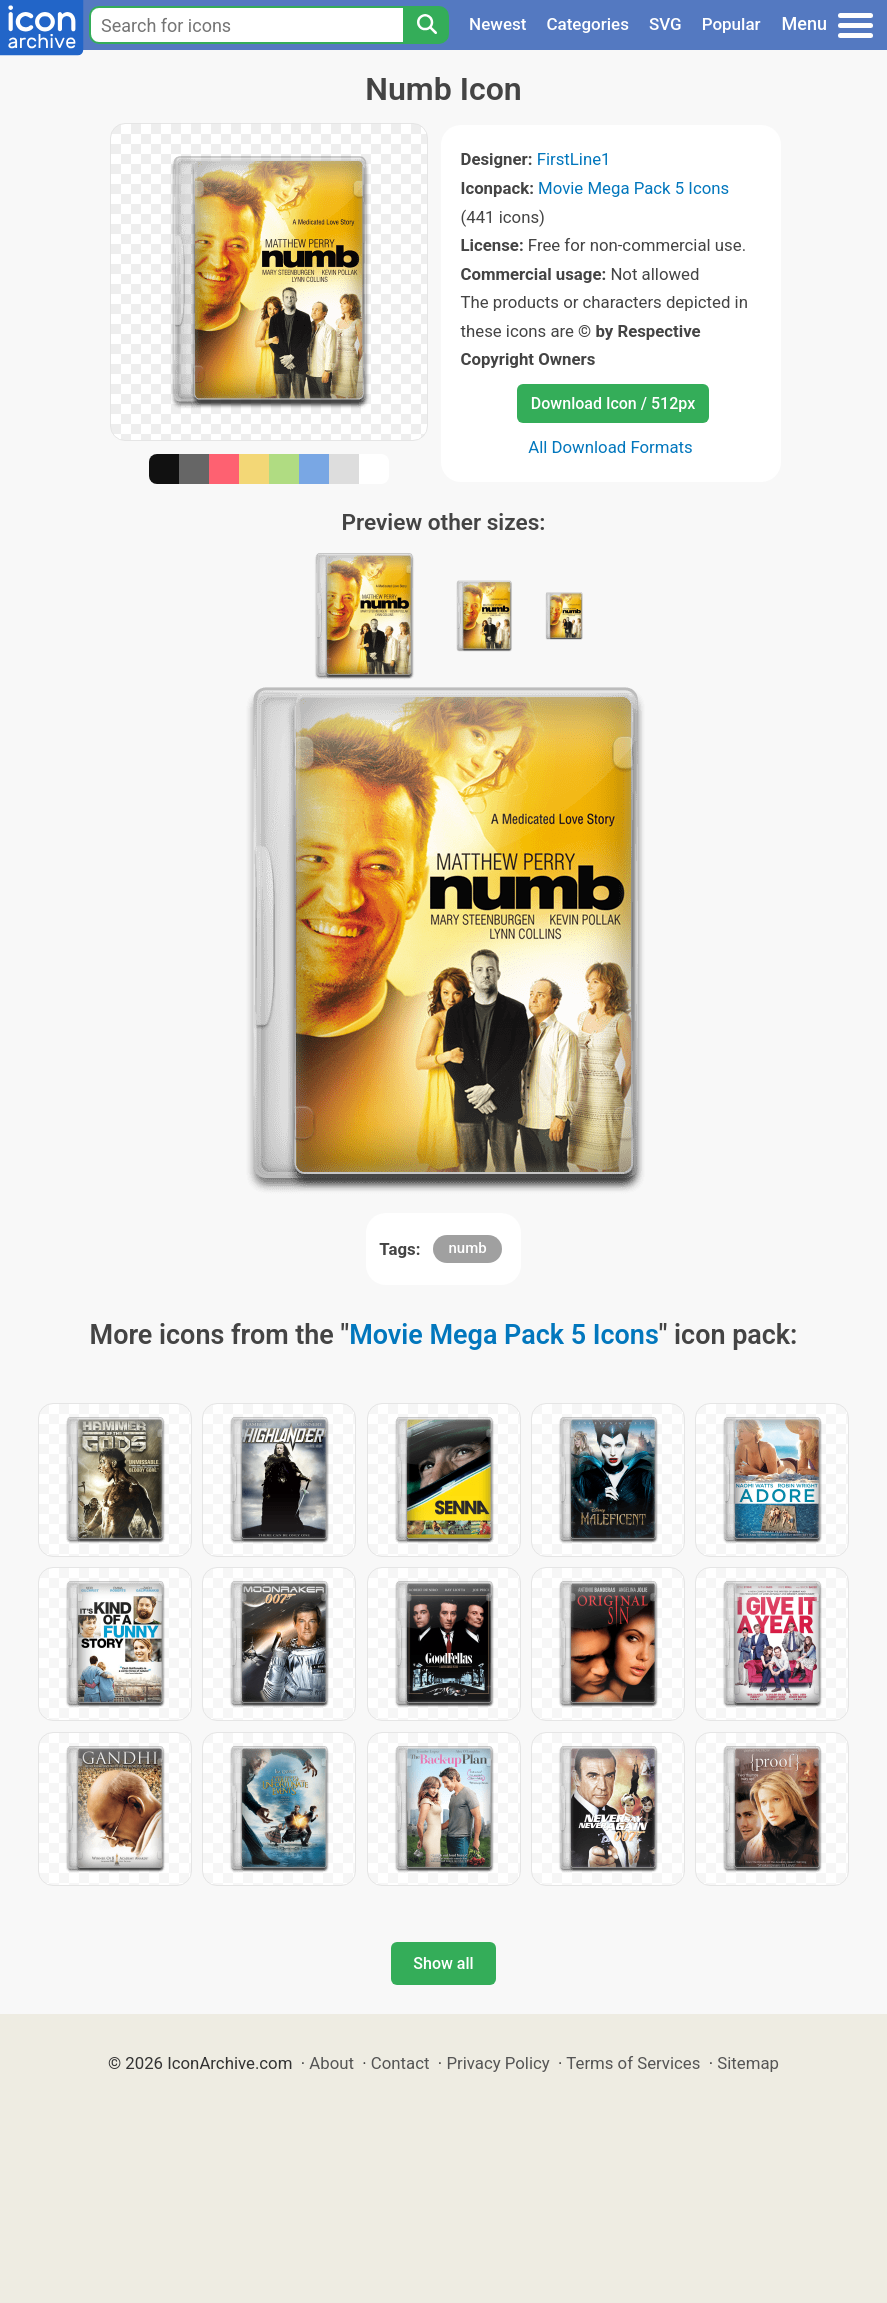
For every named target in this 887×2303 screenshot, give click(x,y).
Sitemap (748, 2063)
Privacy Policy (497, 2063)
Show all (443, 1963)
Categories (587, 24)
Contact (400, 2063)
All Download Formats (610, 447)
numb (467, 1248)
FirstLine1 (574, 159)
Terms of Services (633, 2063)
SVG (665, 24)
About (331, 2063)
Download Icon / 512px (613, 403)
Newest (497, 24)
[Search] (426, 25)
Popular (731, 24)
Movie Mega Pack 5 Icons (633, 188)
